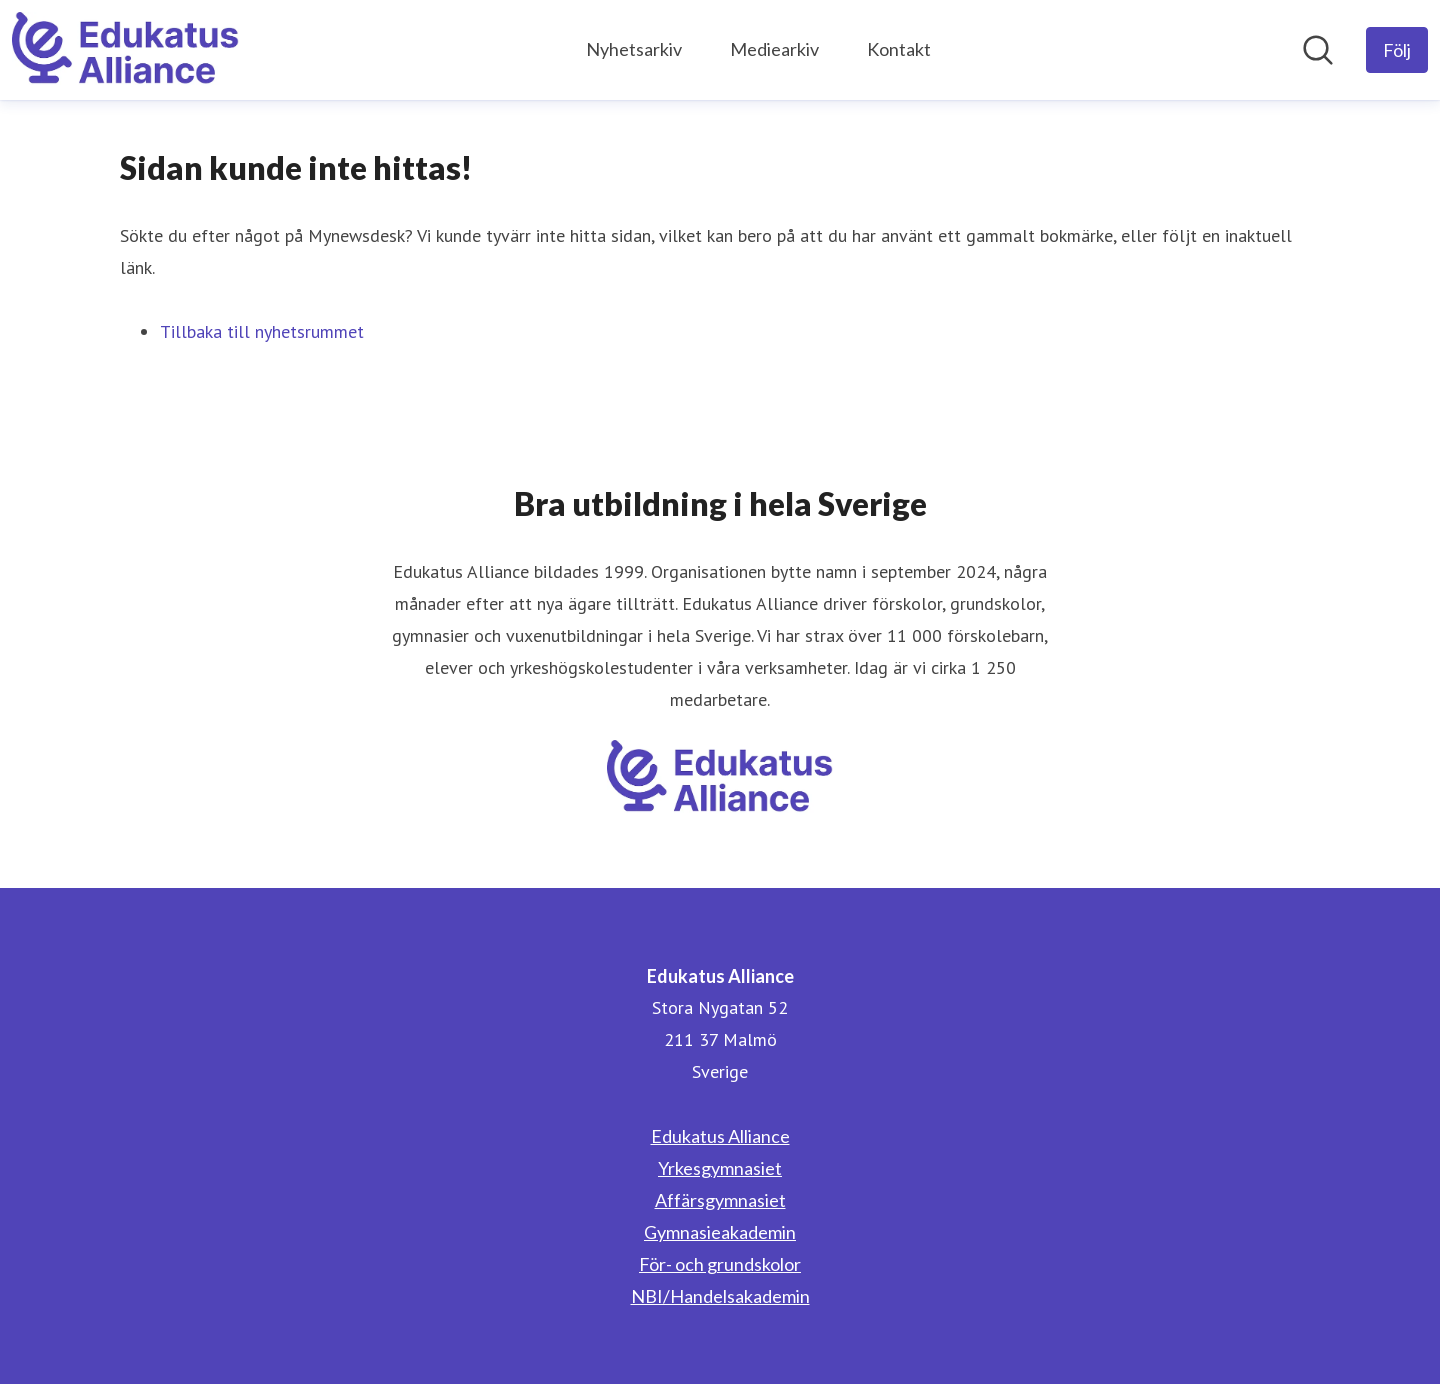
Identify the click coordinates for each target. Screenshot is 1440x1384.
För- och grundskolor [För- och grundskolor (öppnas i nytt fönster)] (720, 1264)
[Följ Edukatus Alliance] (1397, 50)
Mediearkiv (774, 49)
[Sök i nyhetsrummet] (1318, 50)
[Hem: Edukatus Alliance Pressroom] (125, 50)
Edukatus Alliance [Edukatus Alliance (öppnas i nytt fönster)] (720, 1136)
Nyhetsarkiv (634, 49)
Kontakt (899, 49)
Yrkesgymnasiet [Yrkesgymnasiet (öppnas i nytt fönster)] (720, 1168)
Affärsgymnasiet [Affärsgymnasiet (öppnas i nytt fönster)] (720, 1200)
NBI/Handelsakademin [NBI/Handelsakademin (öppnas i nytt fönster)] (720, 1296)
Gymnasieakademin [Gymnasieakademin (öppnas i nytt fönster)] (720, 1232)
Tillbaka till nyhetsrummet (262, 331)
